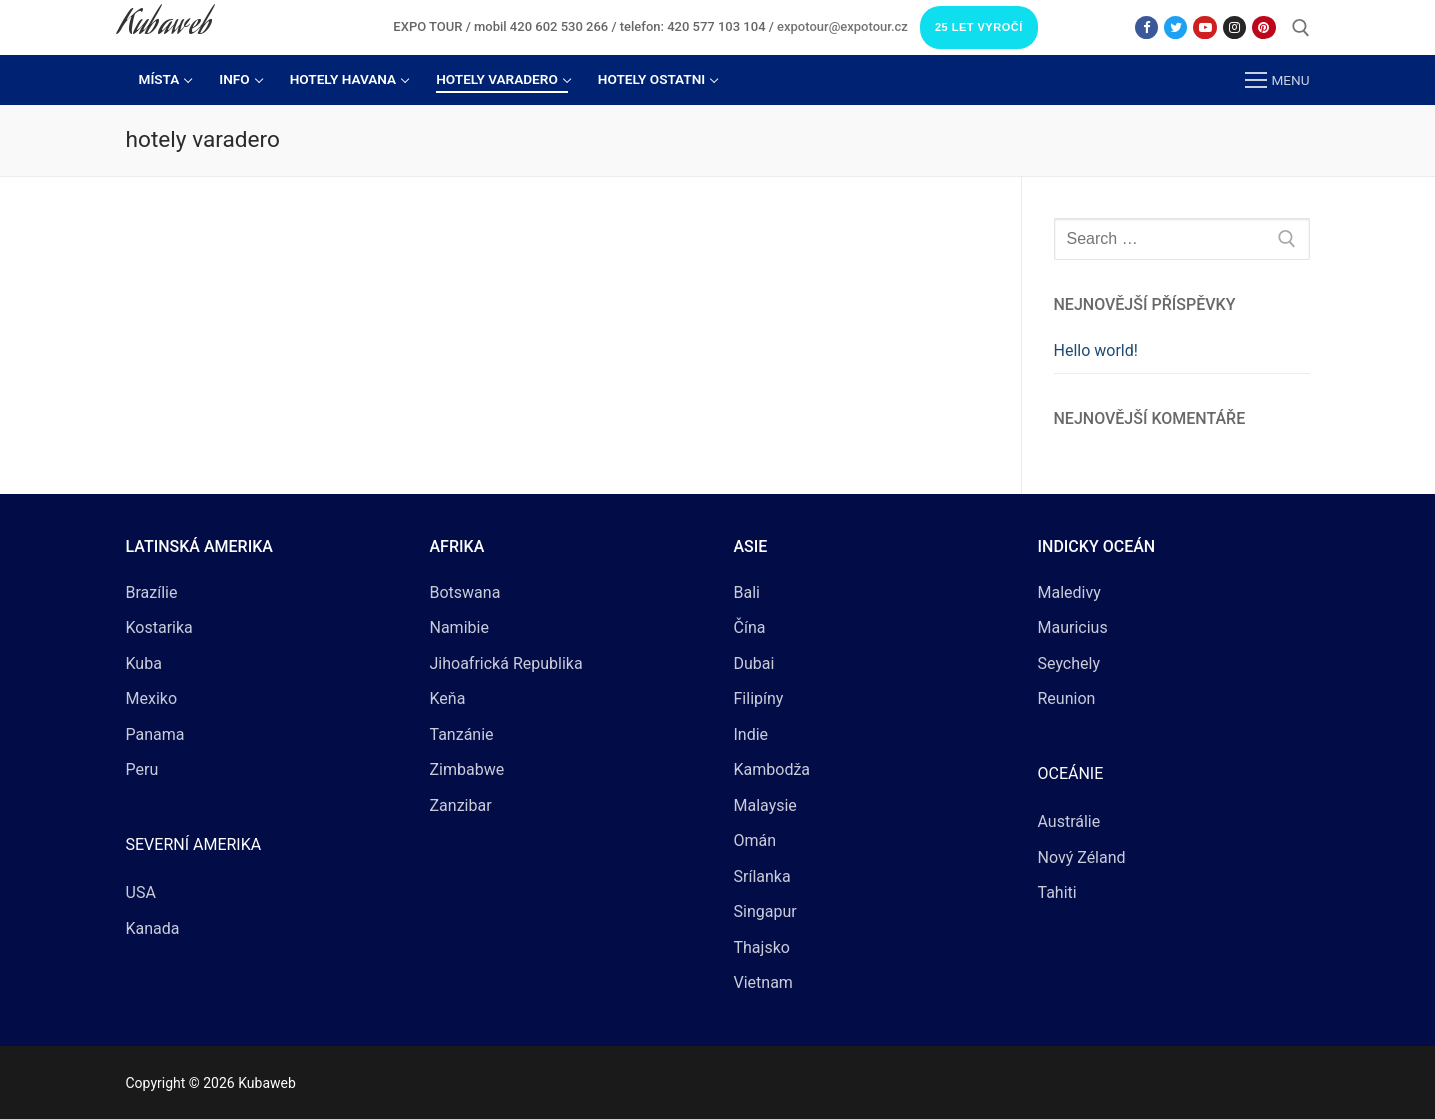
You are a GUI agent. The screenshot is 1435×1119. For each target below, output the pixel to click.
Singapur (765, 911)
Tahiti (1057, 892)
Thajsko (762, 947)
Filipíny (759, 698)
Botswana (465, 592)
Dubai (754, 663)
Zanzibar (461, 805)
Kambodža (772, 769)
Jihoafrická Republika (506, 663)
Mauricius (1073, 627)
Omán (755, 840)
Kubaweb (164, 27)
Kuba (144, 663)
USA (141, 892)
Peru (142, 769)
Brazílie (152, 592)
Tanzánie (462, 734)
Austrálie (1069, 821)
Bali (747, 592)
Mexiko (152, 698)
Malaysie (765, 805)
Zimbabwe (467, 769)
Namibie (459, 627)
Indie (751, 734)
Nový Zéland (1082, 857)
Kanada (153, 928)
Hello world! (1096, 350)
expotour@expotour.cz (842, 26)
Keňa (448, 698)
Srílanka (762, 876)
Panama (155, 734)
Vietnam (763, 982)
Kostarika (159, 627)
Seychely (1069, 663)
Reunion (1067, 698)
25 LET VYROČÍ (979, 27)
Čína (750, 627)
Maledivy (1069, 592)
